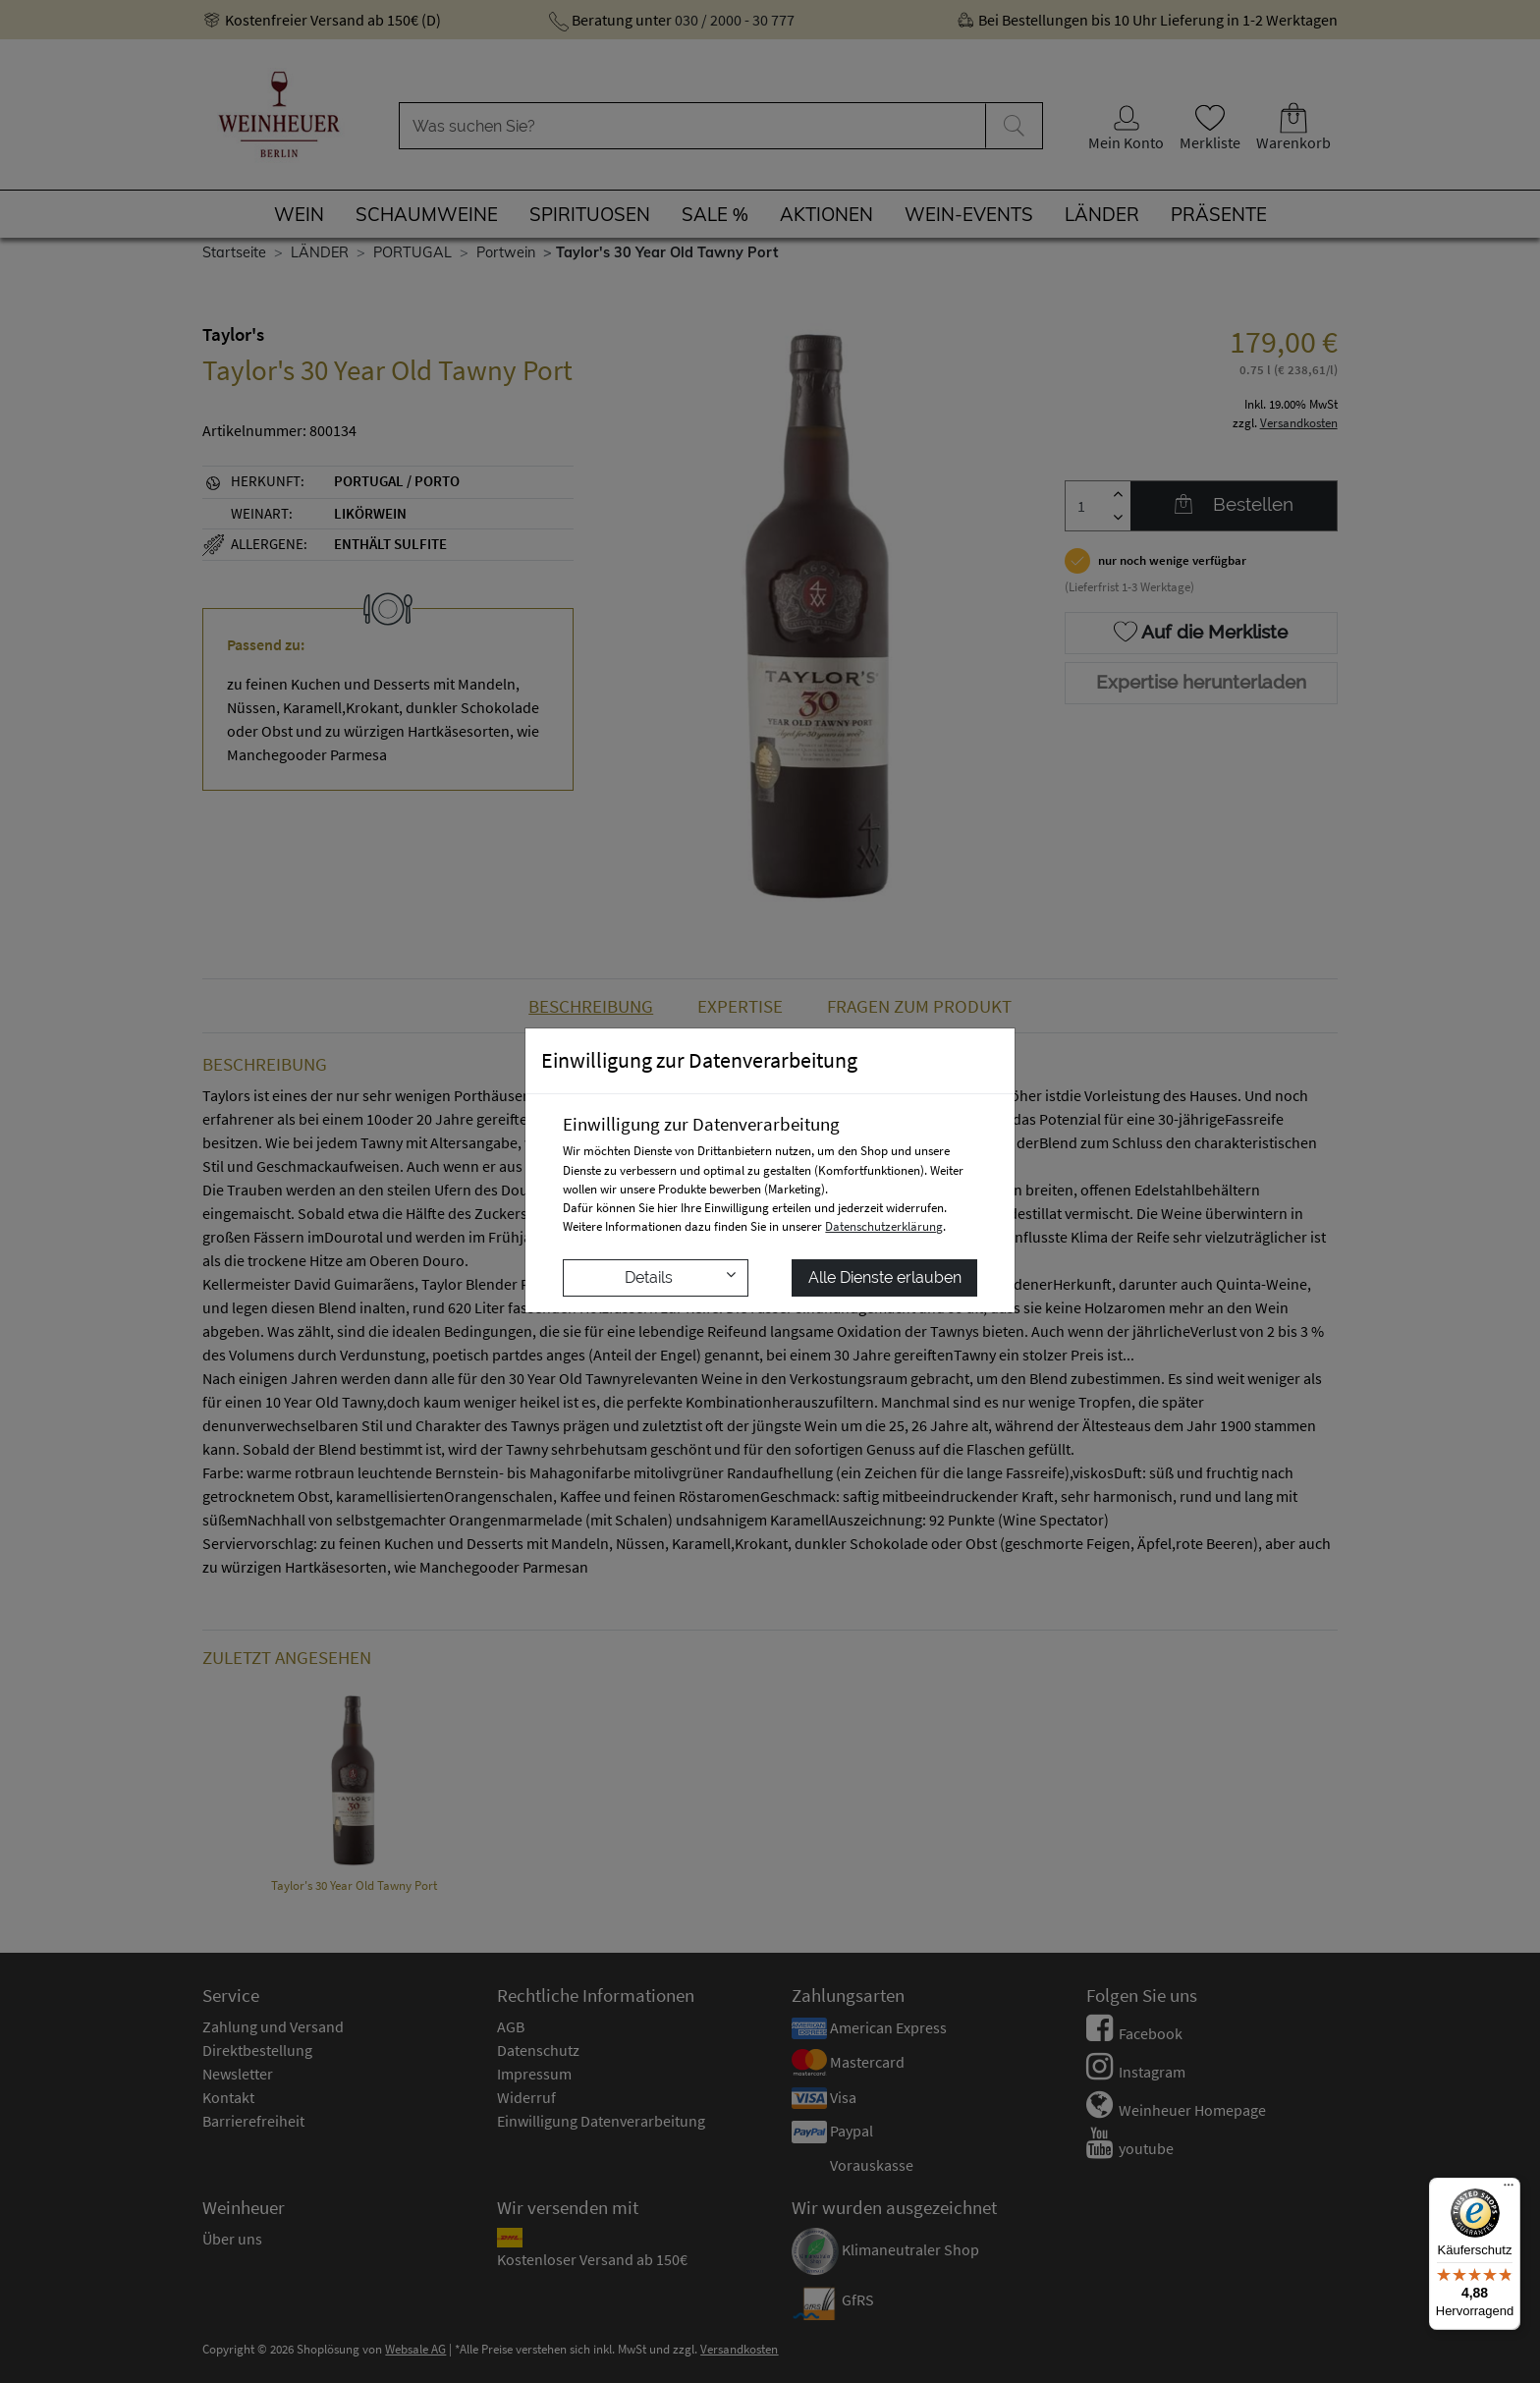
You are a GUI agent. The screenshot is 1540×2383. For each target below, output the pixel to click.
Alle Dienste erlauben (885, 1277)
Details (680, 1276)
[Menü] (1508, 2189)
